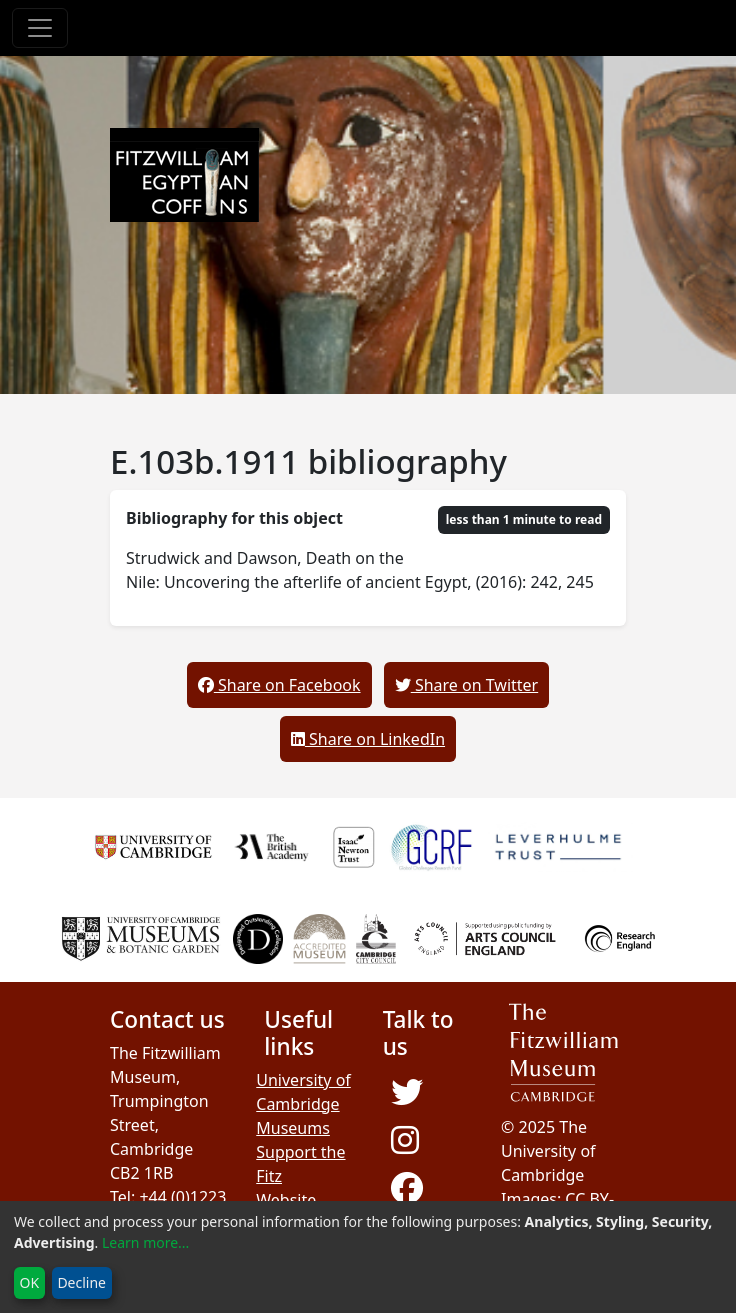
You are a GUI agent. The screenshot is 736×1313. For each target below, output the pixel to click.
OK (30, 1282)
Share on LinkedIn (368, 739)
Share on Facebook (279, 685)
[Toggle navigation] (40, 28)
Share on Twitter (466, 685)
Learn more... (145, 1242)
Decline (81, 1282)
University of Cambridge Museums (303, 1104)
